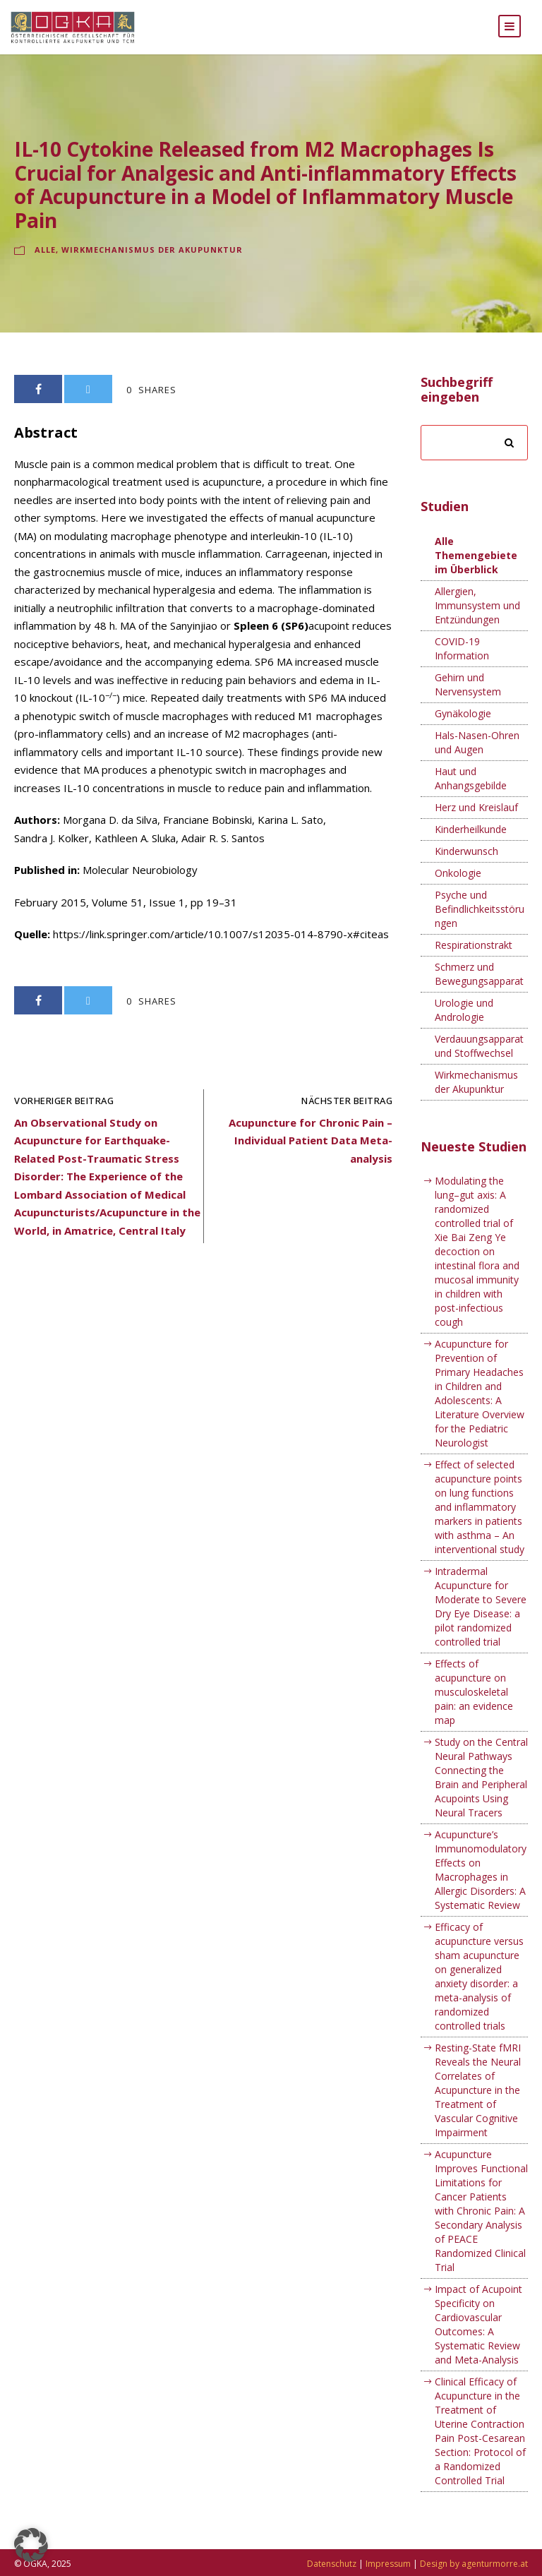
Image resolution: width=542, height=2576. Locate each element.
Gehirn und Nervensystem (468, 703)
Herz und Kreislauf (476, 825)
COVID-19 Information (462, 667)
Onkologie (458, 891)
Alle (45, 268)
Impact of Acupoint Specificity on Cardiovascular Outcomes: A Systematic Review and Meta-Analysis (478, 2343)
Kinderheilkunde (471, 847)
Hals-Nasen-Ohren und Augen (477, 760)
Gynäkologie (463, 731)
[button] (31, 2545)
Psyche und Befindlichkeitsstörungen (479, 927)
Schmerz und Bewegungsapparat (479, 992)
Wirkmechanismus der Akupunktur (152, 268)
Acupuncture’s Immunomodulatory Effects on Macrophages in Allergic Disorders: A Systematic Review (480, 1888)
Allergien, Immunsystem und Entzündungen (477, 624)
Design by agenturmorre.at (474, 2564)
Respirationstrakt (473, 963)
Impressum (388, 2564)
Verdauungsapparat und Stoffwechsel (479, 1064)
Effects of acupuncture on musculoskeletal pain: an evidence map (474, 1710)
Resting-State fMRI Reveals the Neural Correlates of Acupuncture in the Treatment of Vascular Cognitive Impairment (478, 2108)
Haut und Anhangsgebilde (471, 796)
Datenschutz (331, 2564)
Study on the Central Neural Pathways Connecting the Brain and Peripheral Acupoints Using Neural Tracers (481, 1796)
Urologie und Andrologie (464, 1028)
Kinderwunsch (466, 869)
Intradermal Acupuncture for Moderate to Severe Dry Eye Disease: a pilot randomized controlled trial (480, 1625)
